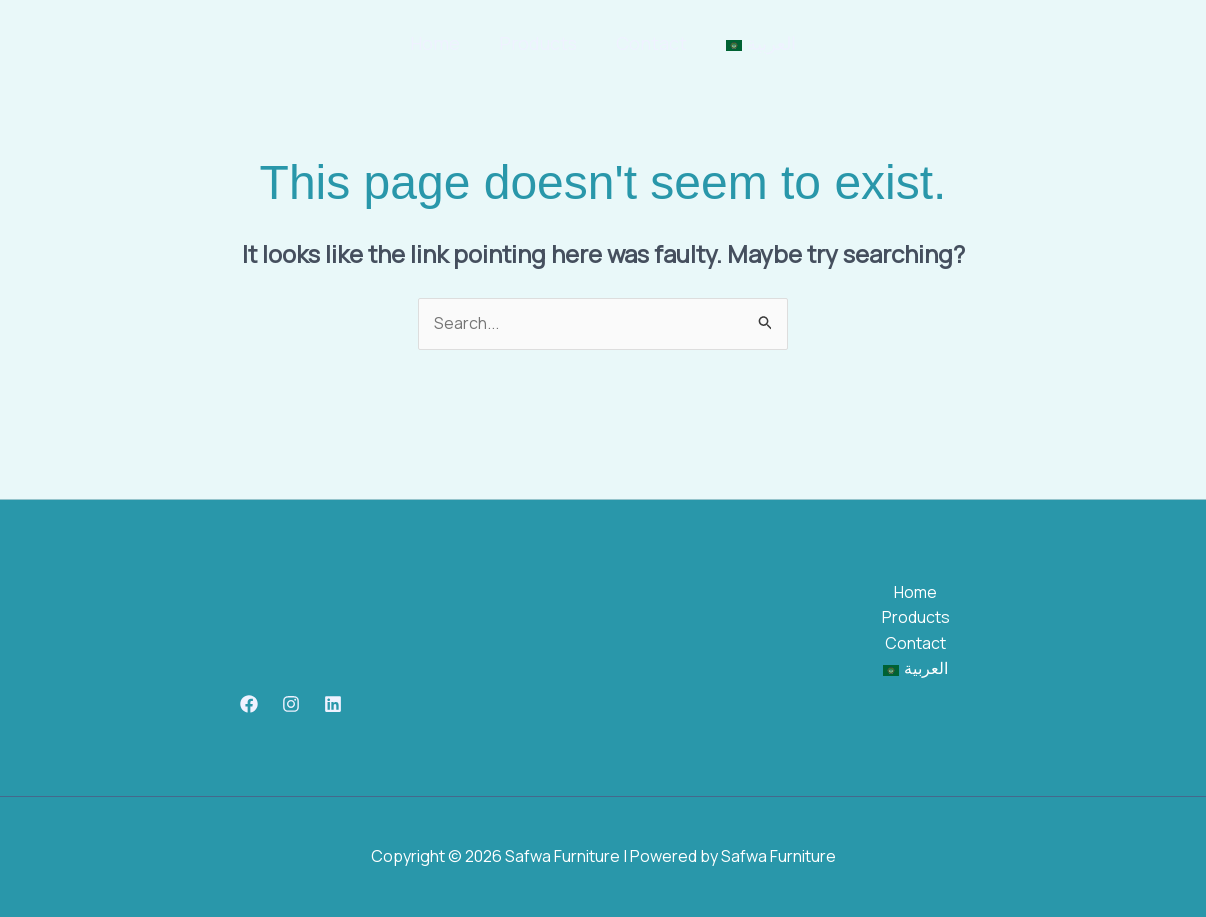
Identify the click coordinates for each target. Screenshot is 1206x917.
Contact (649, 43)
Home (439, 43)
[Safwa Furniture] (80, 42)
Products (539, 43)
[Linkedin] (333, 704)
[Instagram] (291, 704)
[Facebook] (249, 704)
